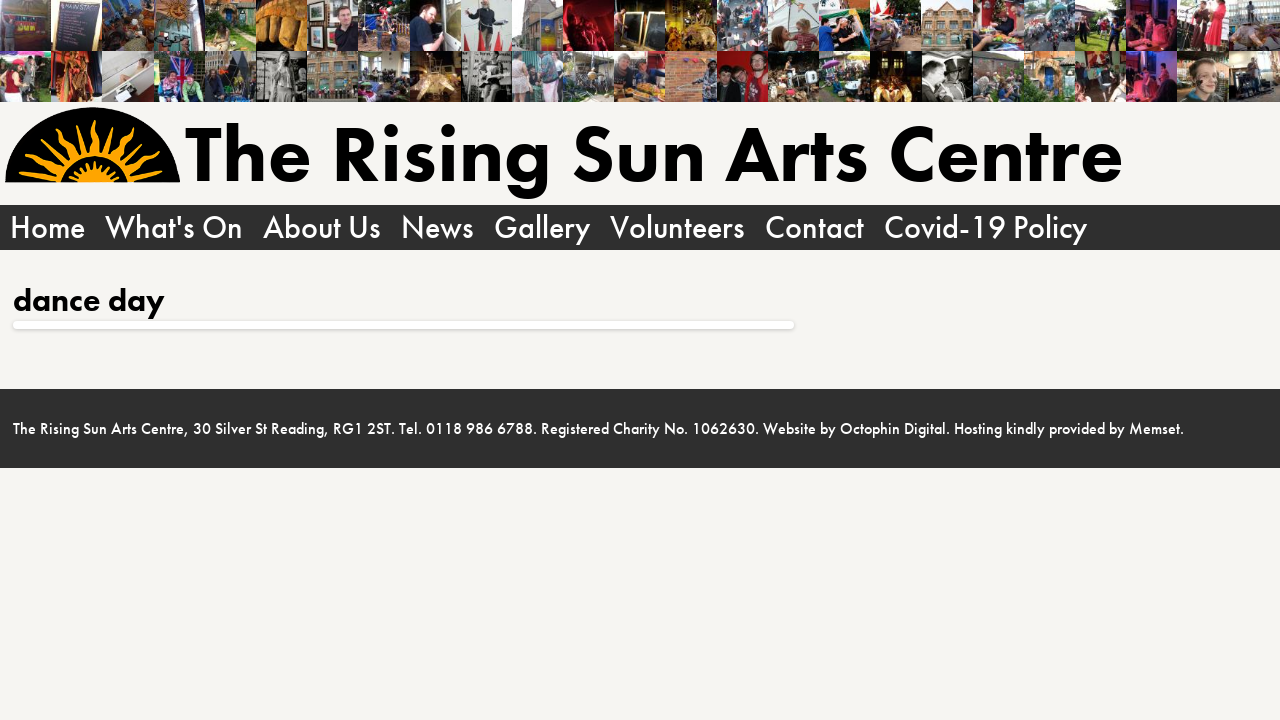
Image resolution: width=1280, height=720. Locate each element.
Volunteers (677, 227)
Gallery (542, 227)
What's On (174, 227)
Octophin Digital (893, 428)
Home (47, 227)
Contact (814, 227)
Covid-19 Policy (985, 227)
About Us (322, 227)
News (437, 227)
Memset (1154, 428)
